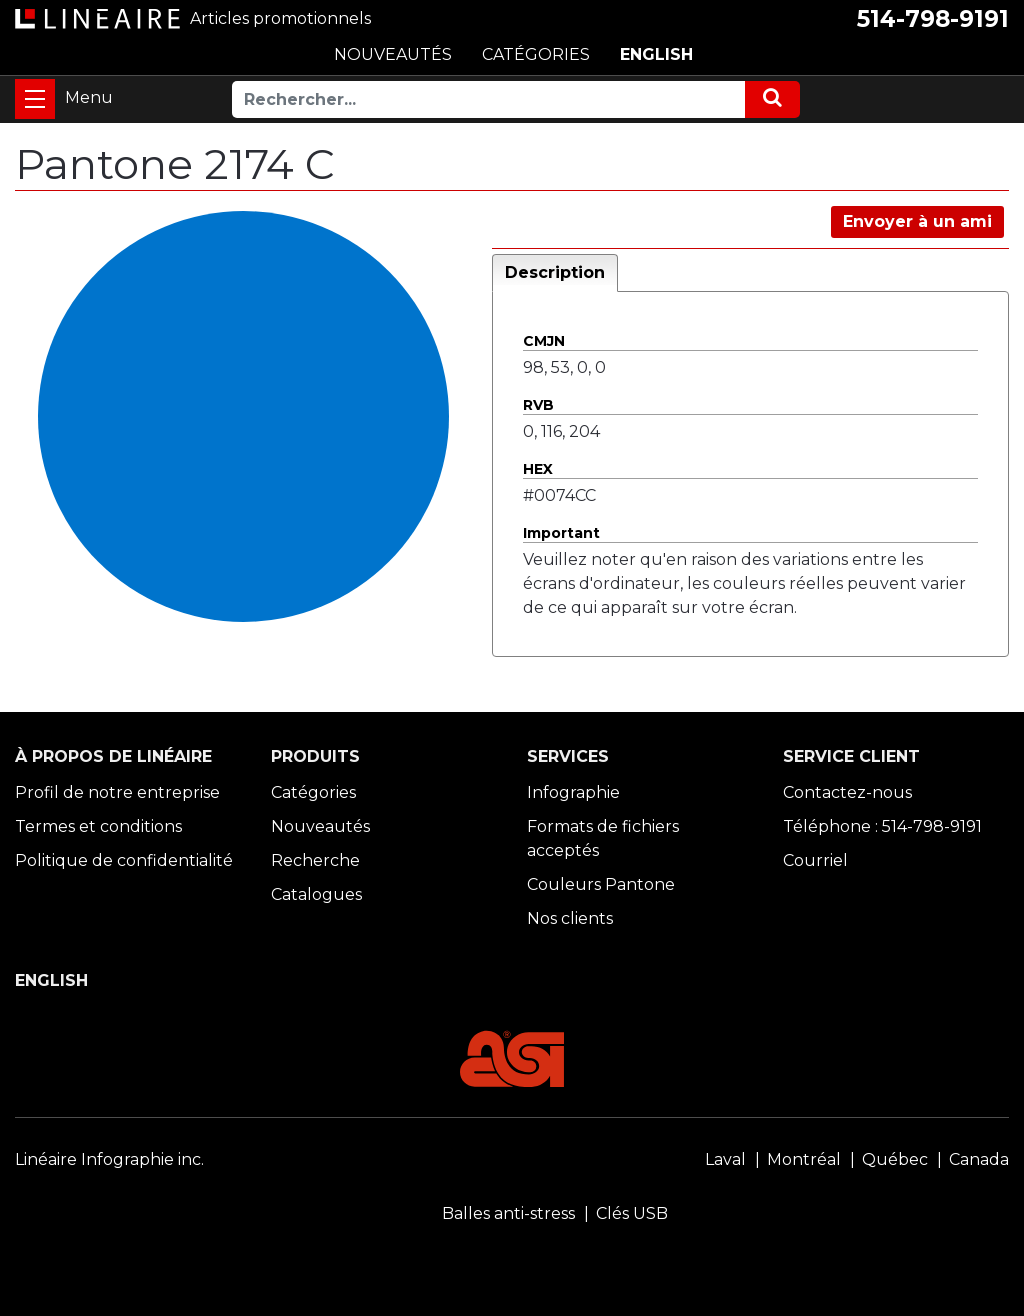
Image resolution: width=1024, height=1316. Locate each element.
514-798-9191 (933, 19)
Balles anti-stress (508, 1213)
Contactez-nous (847, 792)
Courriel (815, 860)
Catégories (313, 792)
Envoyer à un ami (917, 221)
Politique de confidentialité (124, 860)
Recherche (315, 860)
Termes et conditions (98, 826)
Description (555, 272)
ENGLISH (656, 54)
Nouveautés (320, 826)
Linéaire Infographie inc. (109, 1159)
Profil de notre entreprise (117, 792)
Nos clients (570, 918)
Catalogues (316, 894)
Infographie (573, 792)
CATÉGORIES (536, 54)
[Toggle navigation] (35, 99)
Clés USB (632, 1213)
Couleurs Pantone (601, 884)
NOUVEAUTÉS (393, 54)
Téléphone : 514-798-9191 (882, 826)
